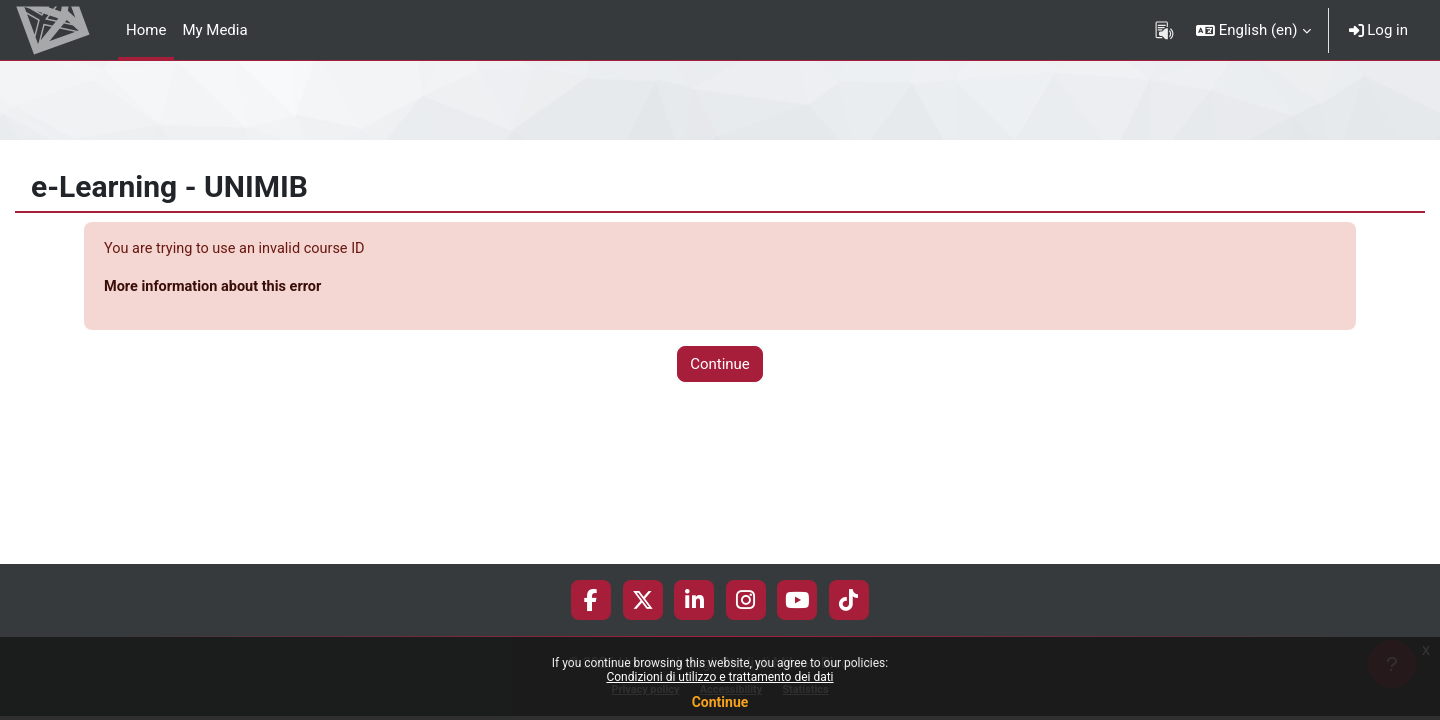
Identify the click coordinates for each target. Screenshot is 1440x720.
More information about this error (216, 288)
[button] (1253, 30)
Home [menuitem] (146, 30)
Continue (720, 702)
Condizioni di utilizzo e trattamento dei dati (719, 677)
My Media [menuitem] (214, 30)
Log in (1378, 30)
